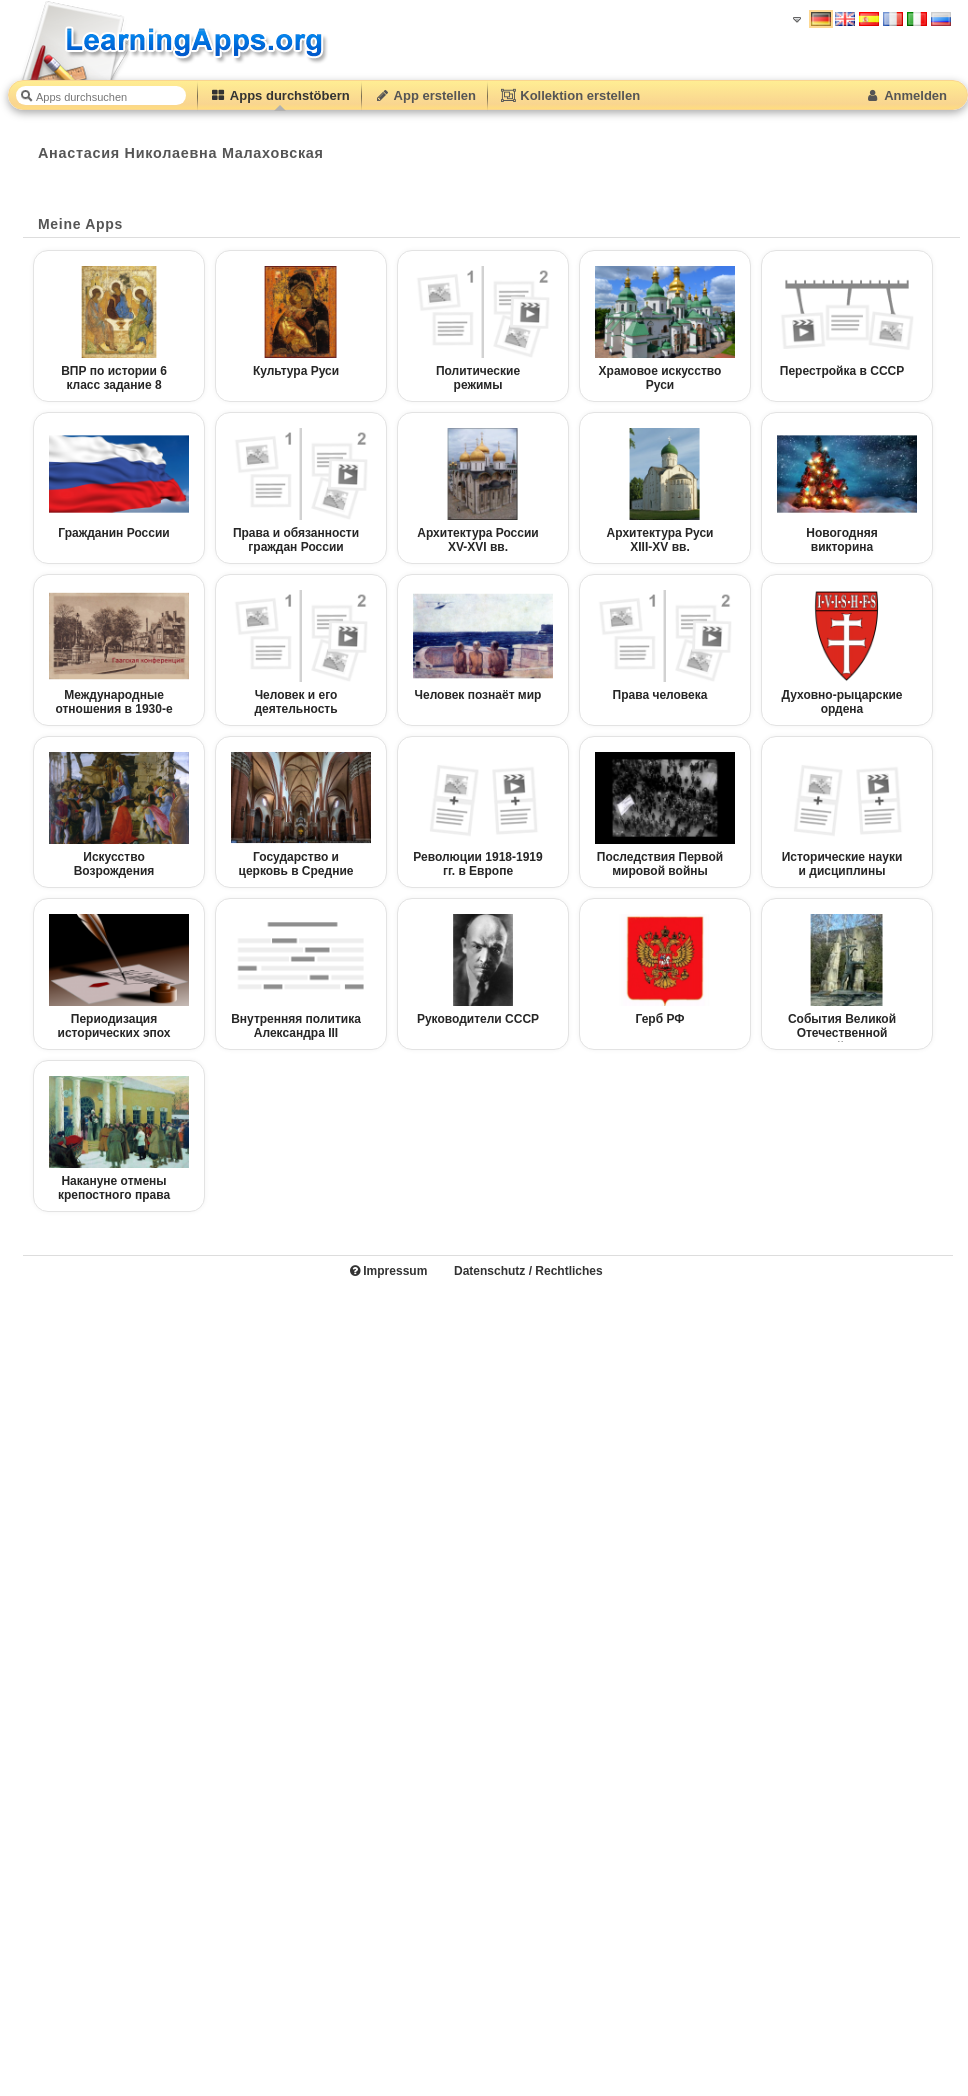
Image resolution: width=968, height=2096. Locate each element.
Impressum (388, 1271)
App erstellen (425, 95)
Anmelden (905, 95)
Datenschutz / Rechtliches (528, 1271)
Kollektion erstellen (570, 95)
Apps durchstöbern (280, 95)
